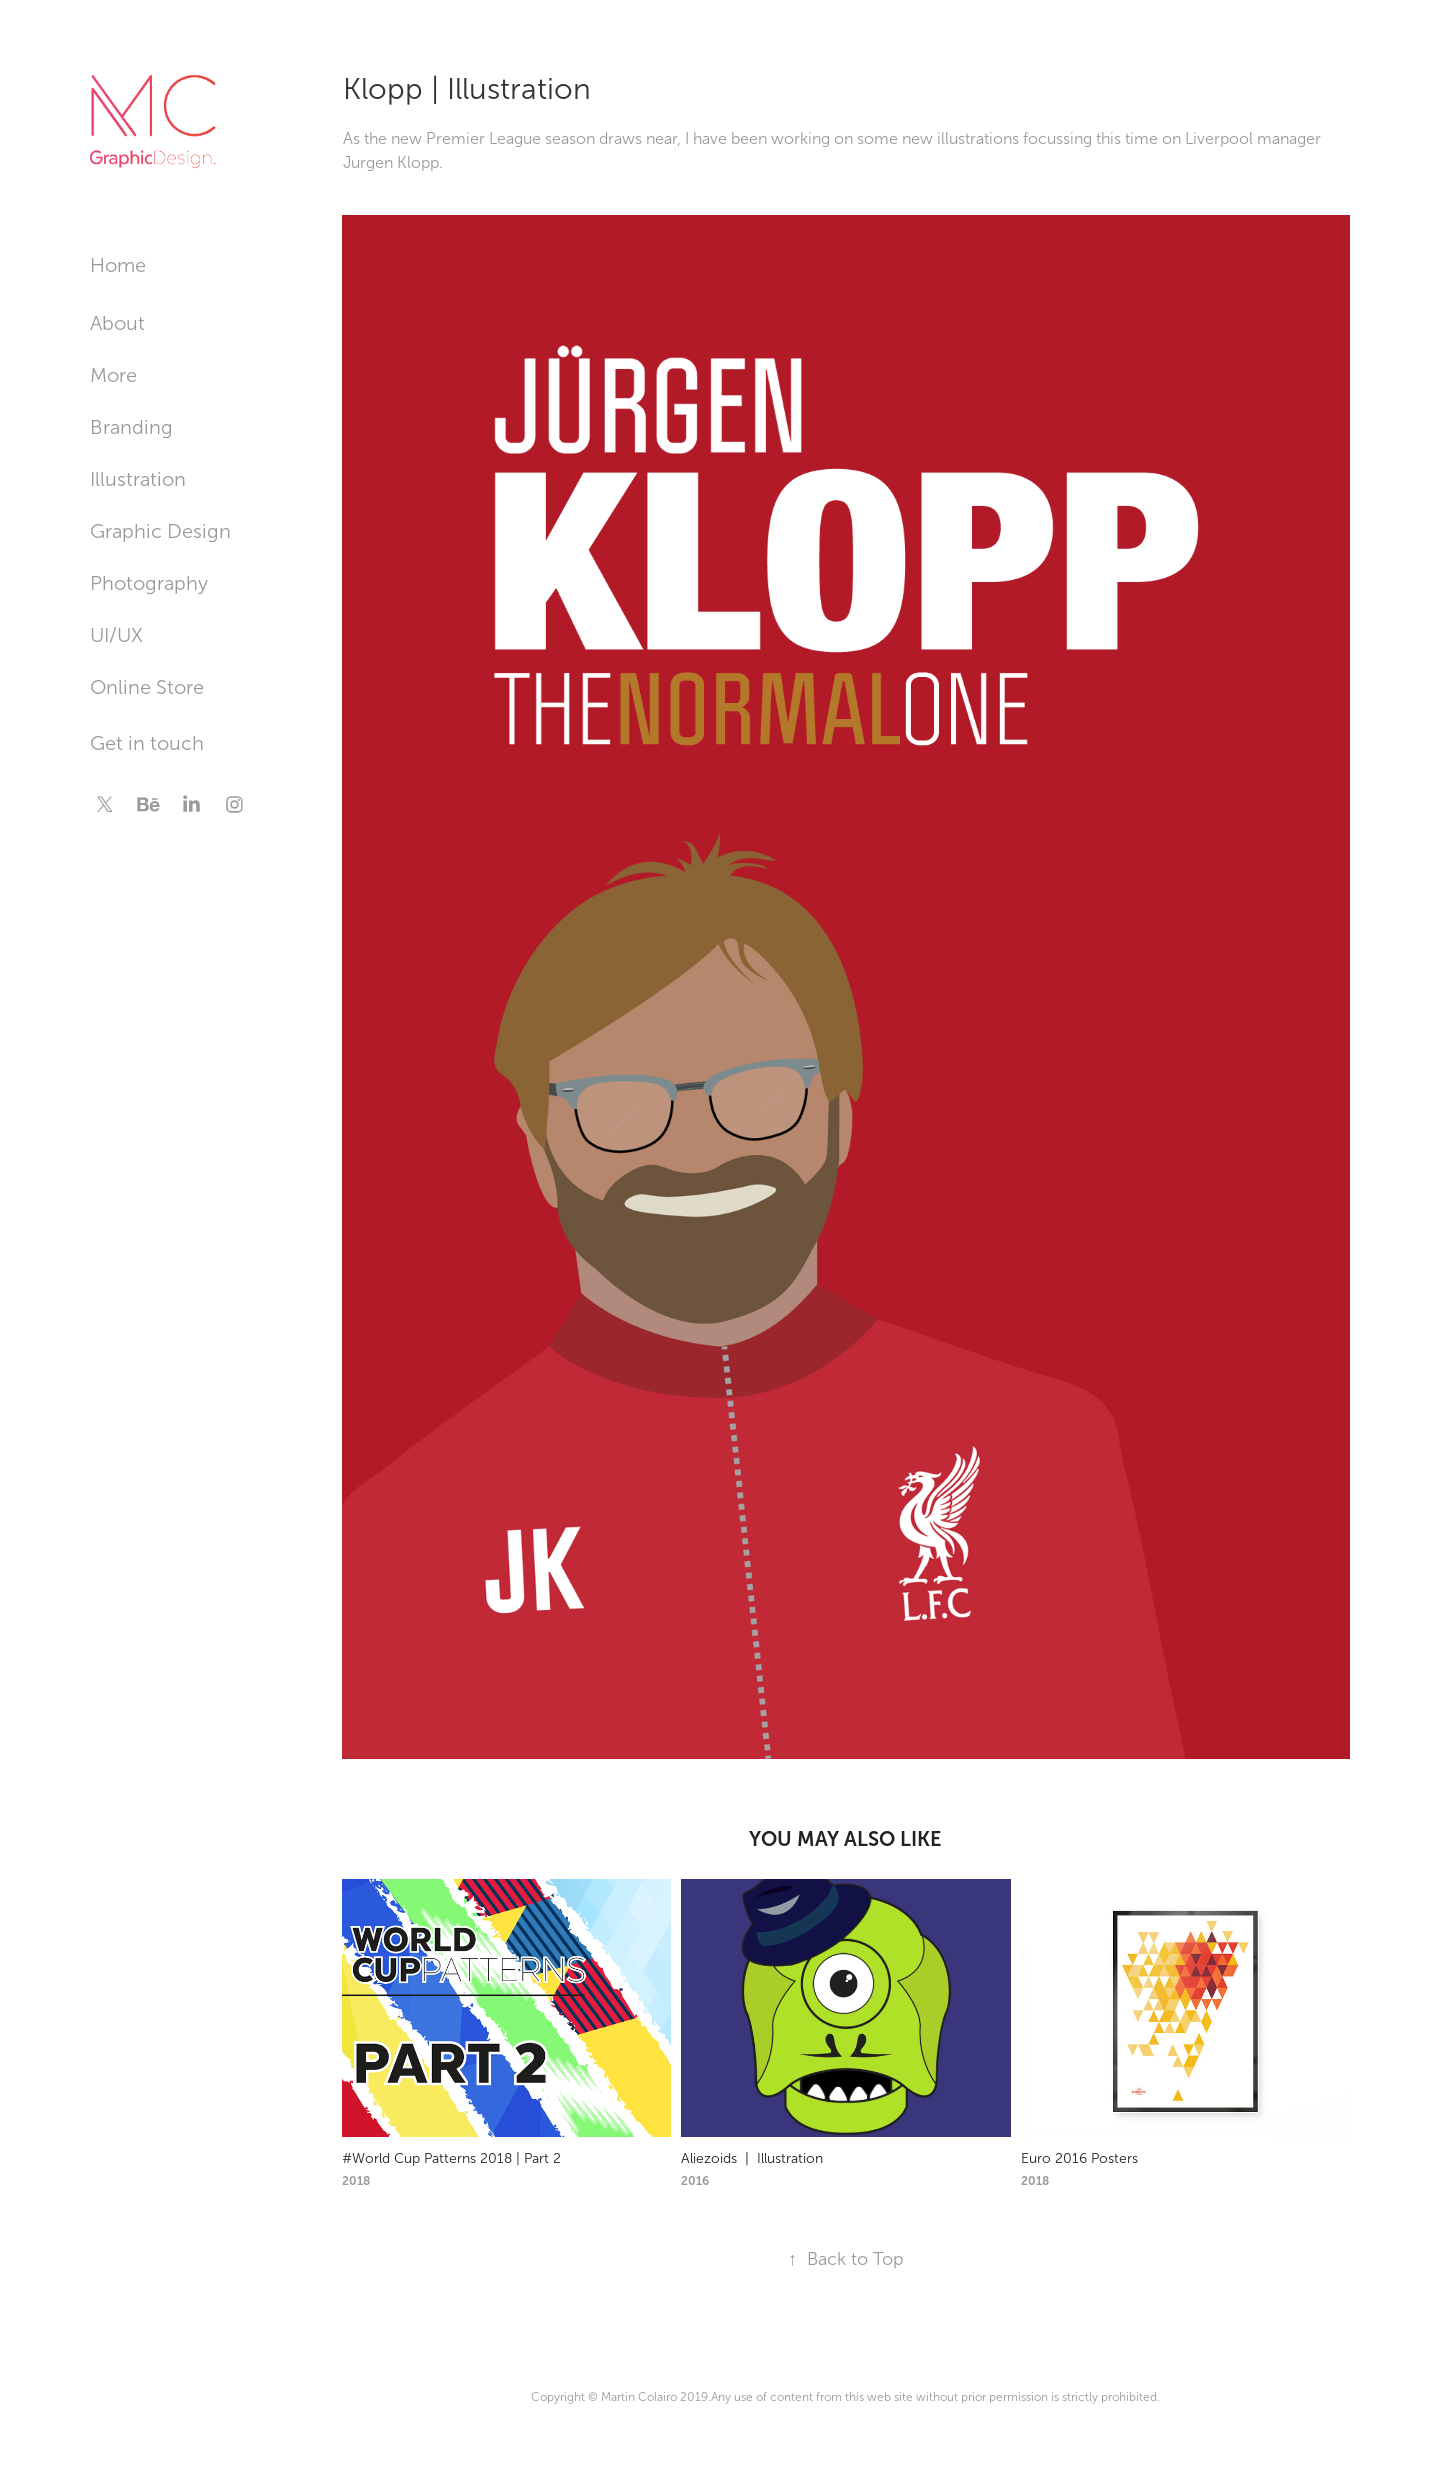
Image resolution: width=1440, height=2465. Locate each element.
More (113, 375)
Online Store (147, 687)
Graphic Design (160, 531)
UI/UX (116, 635)
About (117, 323)
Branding (131, 427)
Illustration (138, 479)
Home (118, 265)
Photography (149, 583)
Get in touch (147, 743)
